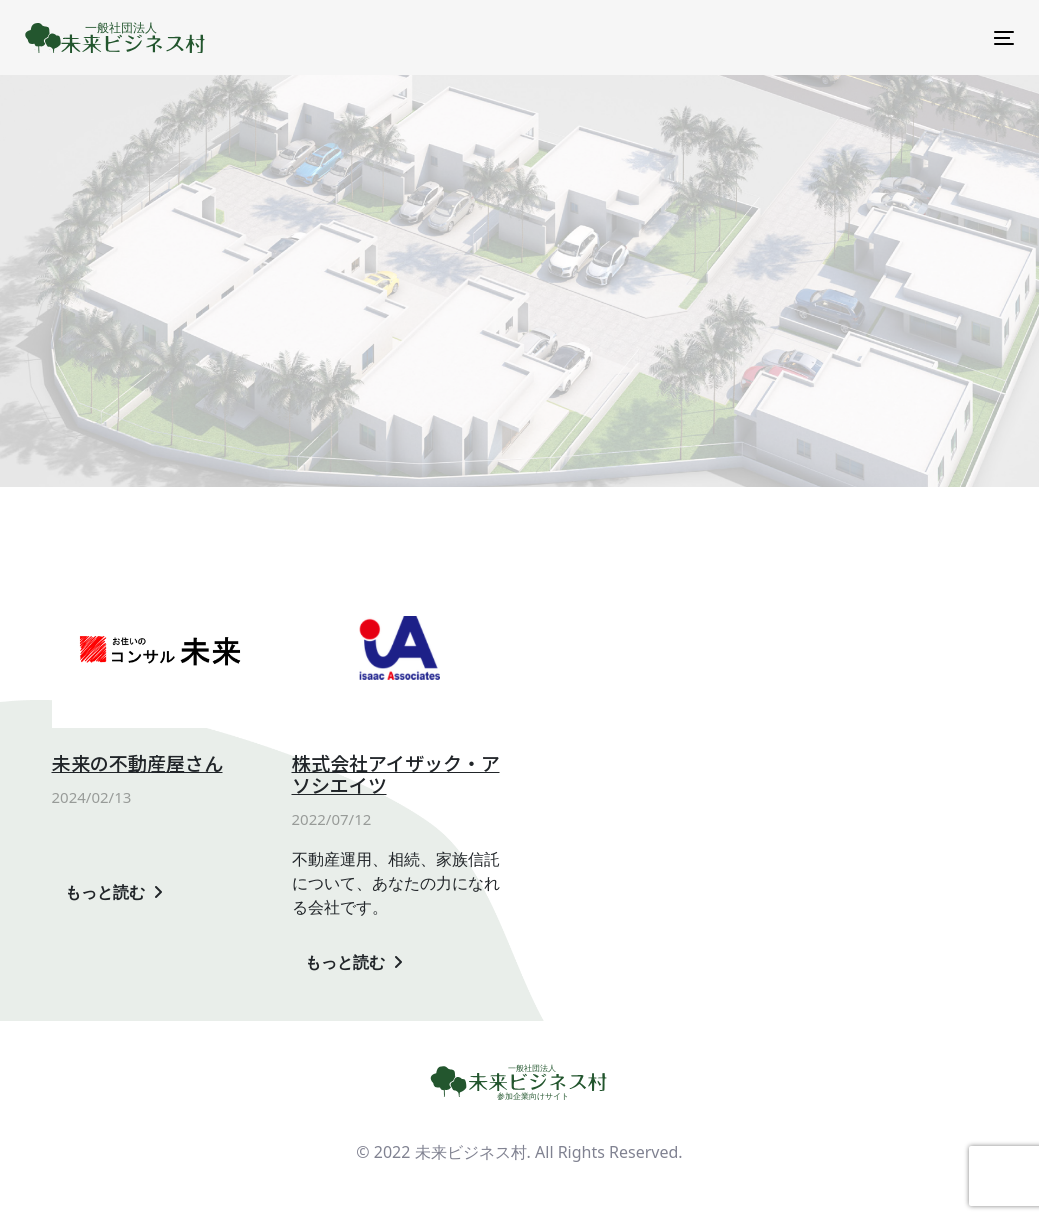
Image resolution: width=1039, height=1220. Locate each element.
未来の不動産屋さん (137, 763)
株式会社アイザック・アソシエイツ (396, 775)
